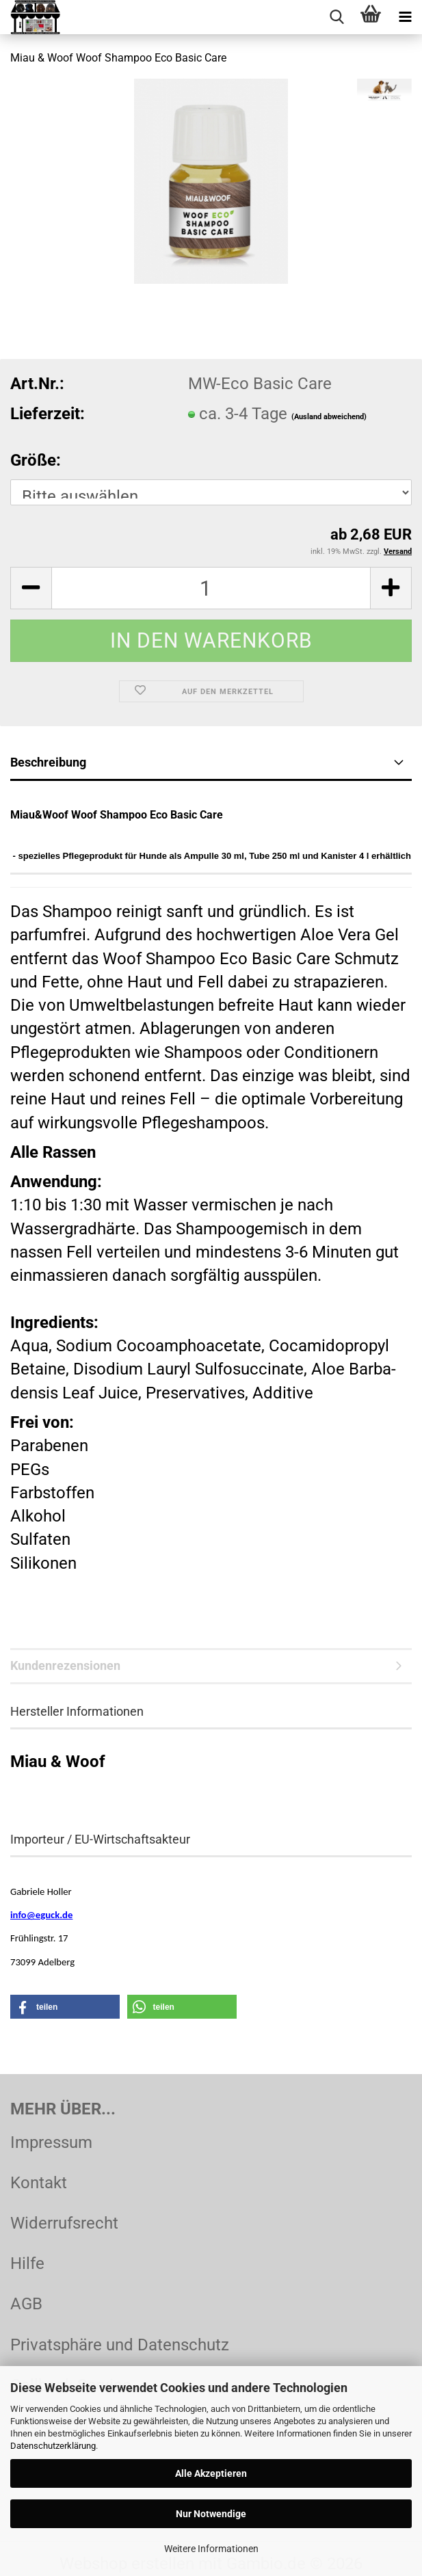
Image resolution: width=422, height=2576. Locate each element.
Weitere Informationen (211, 2548)
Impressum (51, 2142)
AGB (26, 2303)
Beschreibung (48, 762)
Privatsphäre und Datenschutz (119, 2344)
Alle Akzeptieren (211, 2473)
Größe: (35, 460)
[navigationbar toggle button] (405, 17)
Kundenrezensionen (65, 1665)
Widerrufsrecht (64, 2223)
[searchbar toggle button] (336, 17)
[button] (30, 588)
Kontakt (38, 2182)
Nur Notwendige (211, 2513)
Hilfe (27, 2263)
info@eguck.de (41, 1915)
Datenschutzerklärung (53, 2446)
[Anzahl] (211, 588)
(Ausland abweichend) (329, 416)
